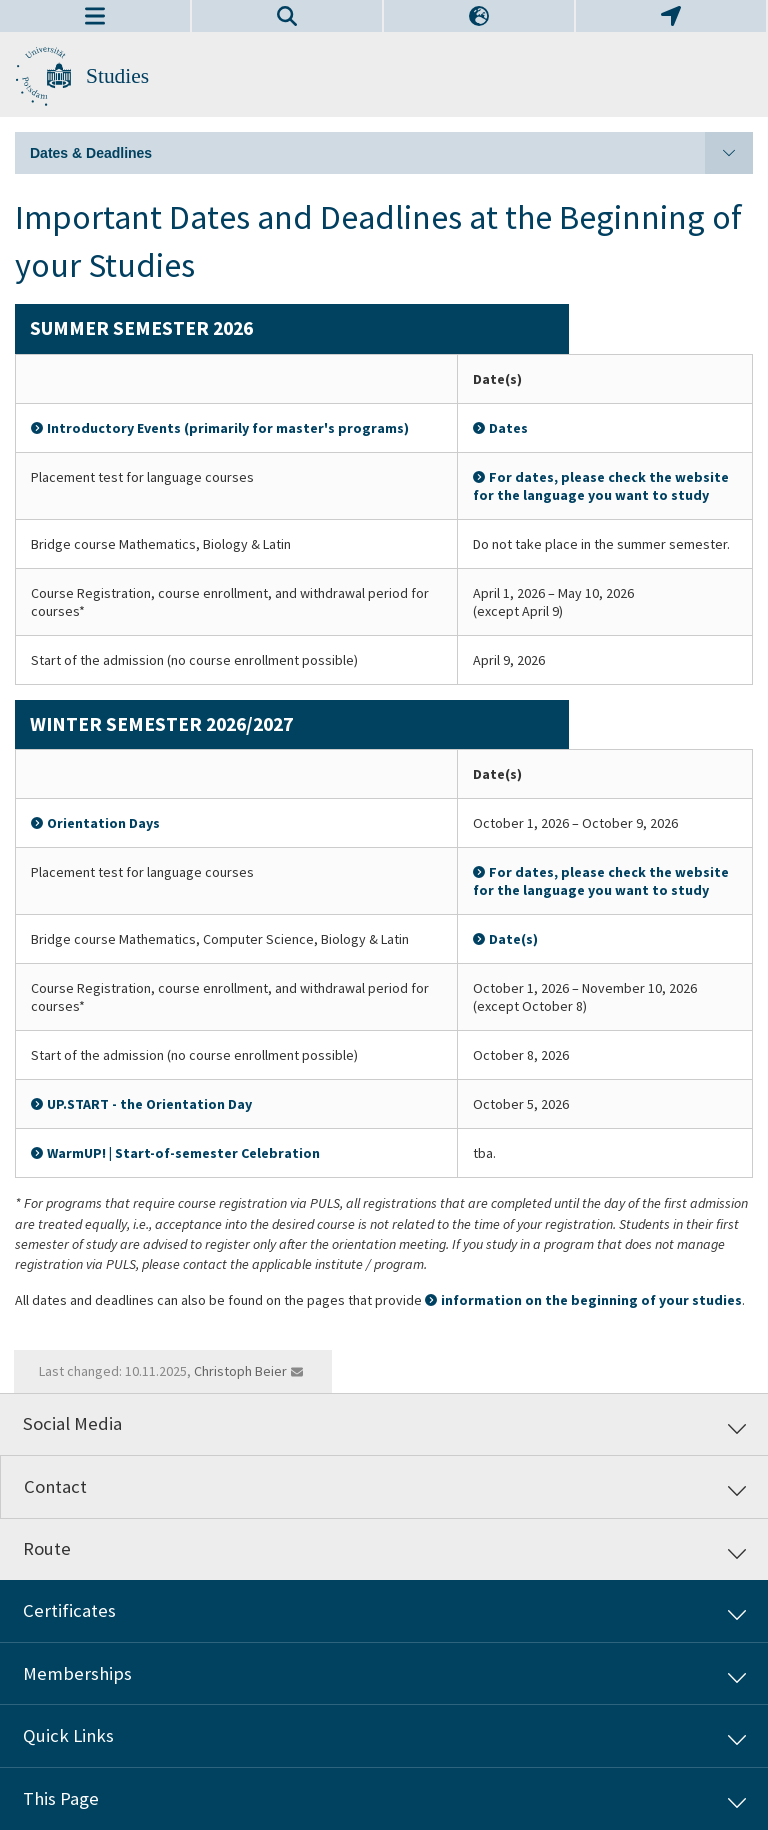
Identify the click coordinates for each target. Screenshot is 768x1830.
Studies (117, 76)
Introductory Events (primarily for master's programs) (228, 428)
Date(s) (513, 939)
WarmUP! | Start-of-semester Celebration (183, 1153)
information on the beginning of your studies (591, 1300)
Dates (508, 428)
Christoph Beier (240, 1371)
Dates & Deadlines (391, 153)
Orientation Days (103, 823)
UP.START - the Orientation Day (149, 1104)
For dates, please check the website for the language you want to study (601, 486)
